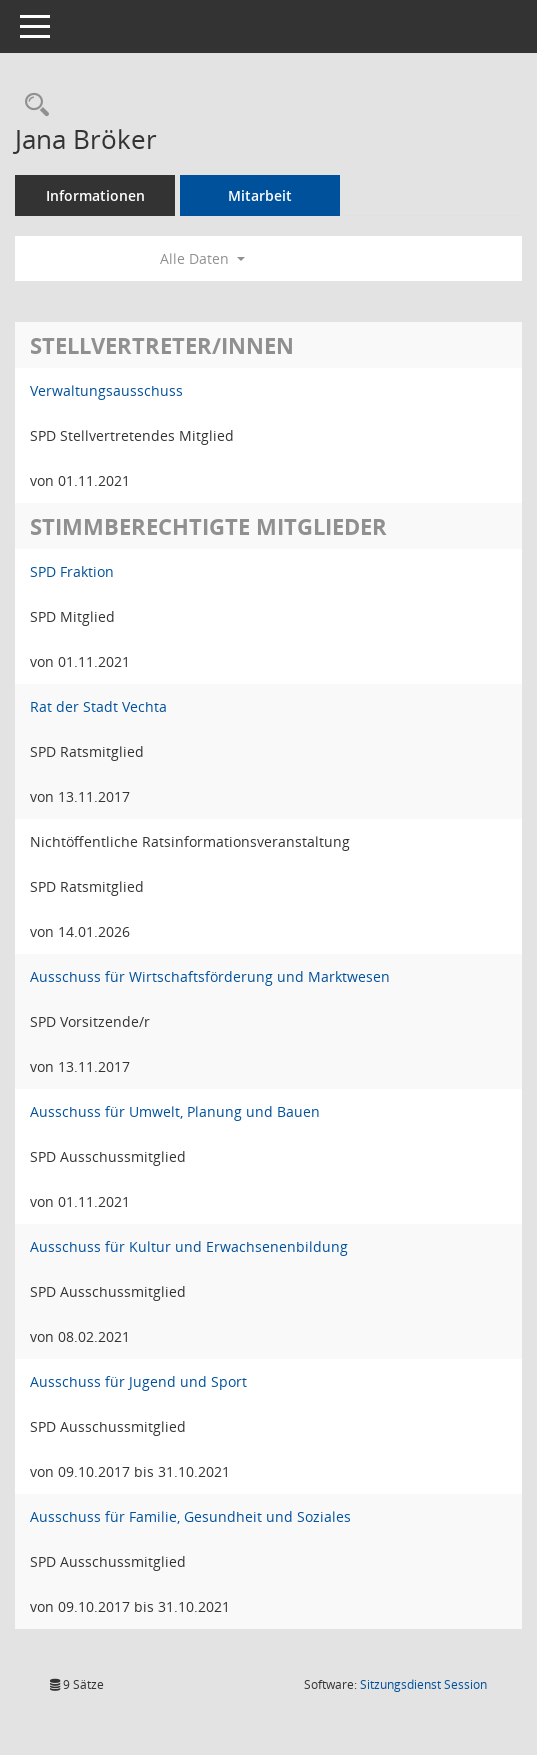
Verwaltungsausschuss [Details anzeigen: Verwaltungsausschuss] (106, 390)
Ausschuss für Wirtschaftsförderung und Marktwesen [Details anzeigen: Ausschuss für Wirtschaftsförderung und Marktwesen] (210, 976)
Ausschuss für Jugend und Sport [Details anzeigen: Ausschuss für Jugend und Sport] (138, 1381)
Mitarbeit (260, 195)
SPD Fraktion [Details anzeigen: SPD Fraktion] (72, 571)
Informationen (95, 195)
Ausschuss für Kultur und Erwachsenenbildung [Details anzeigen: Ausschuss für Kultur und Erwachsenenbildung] (189, 1246)
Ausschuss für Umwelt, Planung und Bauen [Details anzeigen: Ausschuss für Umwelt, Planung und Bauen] (175, 1111)
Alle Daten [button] (202, 258)
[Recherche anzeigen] (32, 105)
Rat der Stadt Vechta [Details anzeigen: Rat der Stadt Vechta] (98, 706)
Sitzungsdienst (423, 1684)
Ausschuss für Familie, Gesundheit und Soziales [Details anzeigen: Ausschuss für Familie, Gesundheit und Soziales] (190, 1516)
